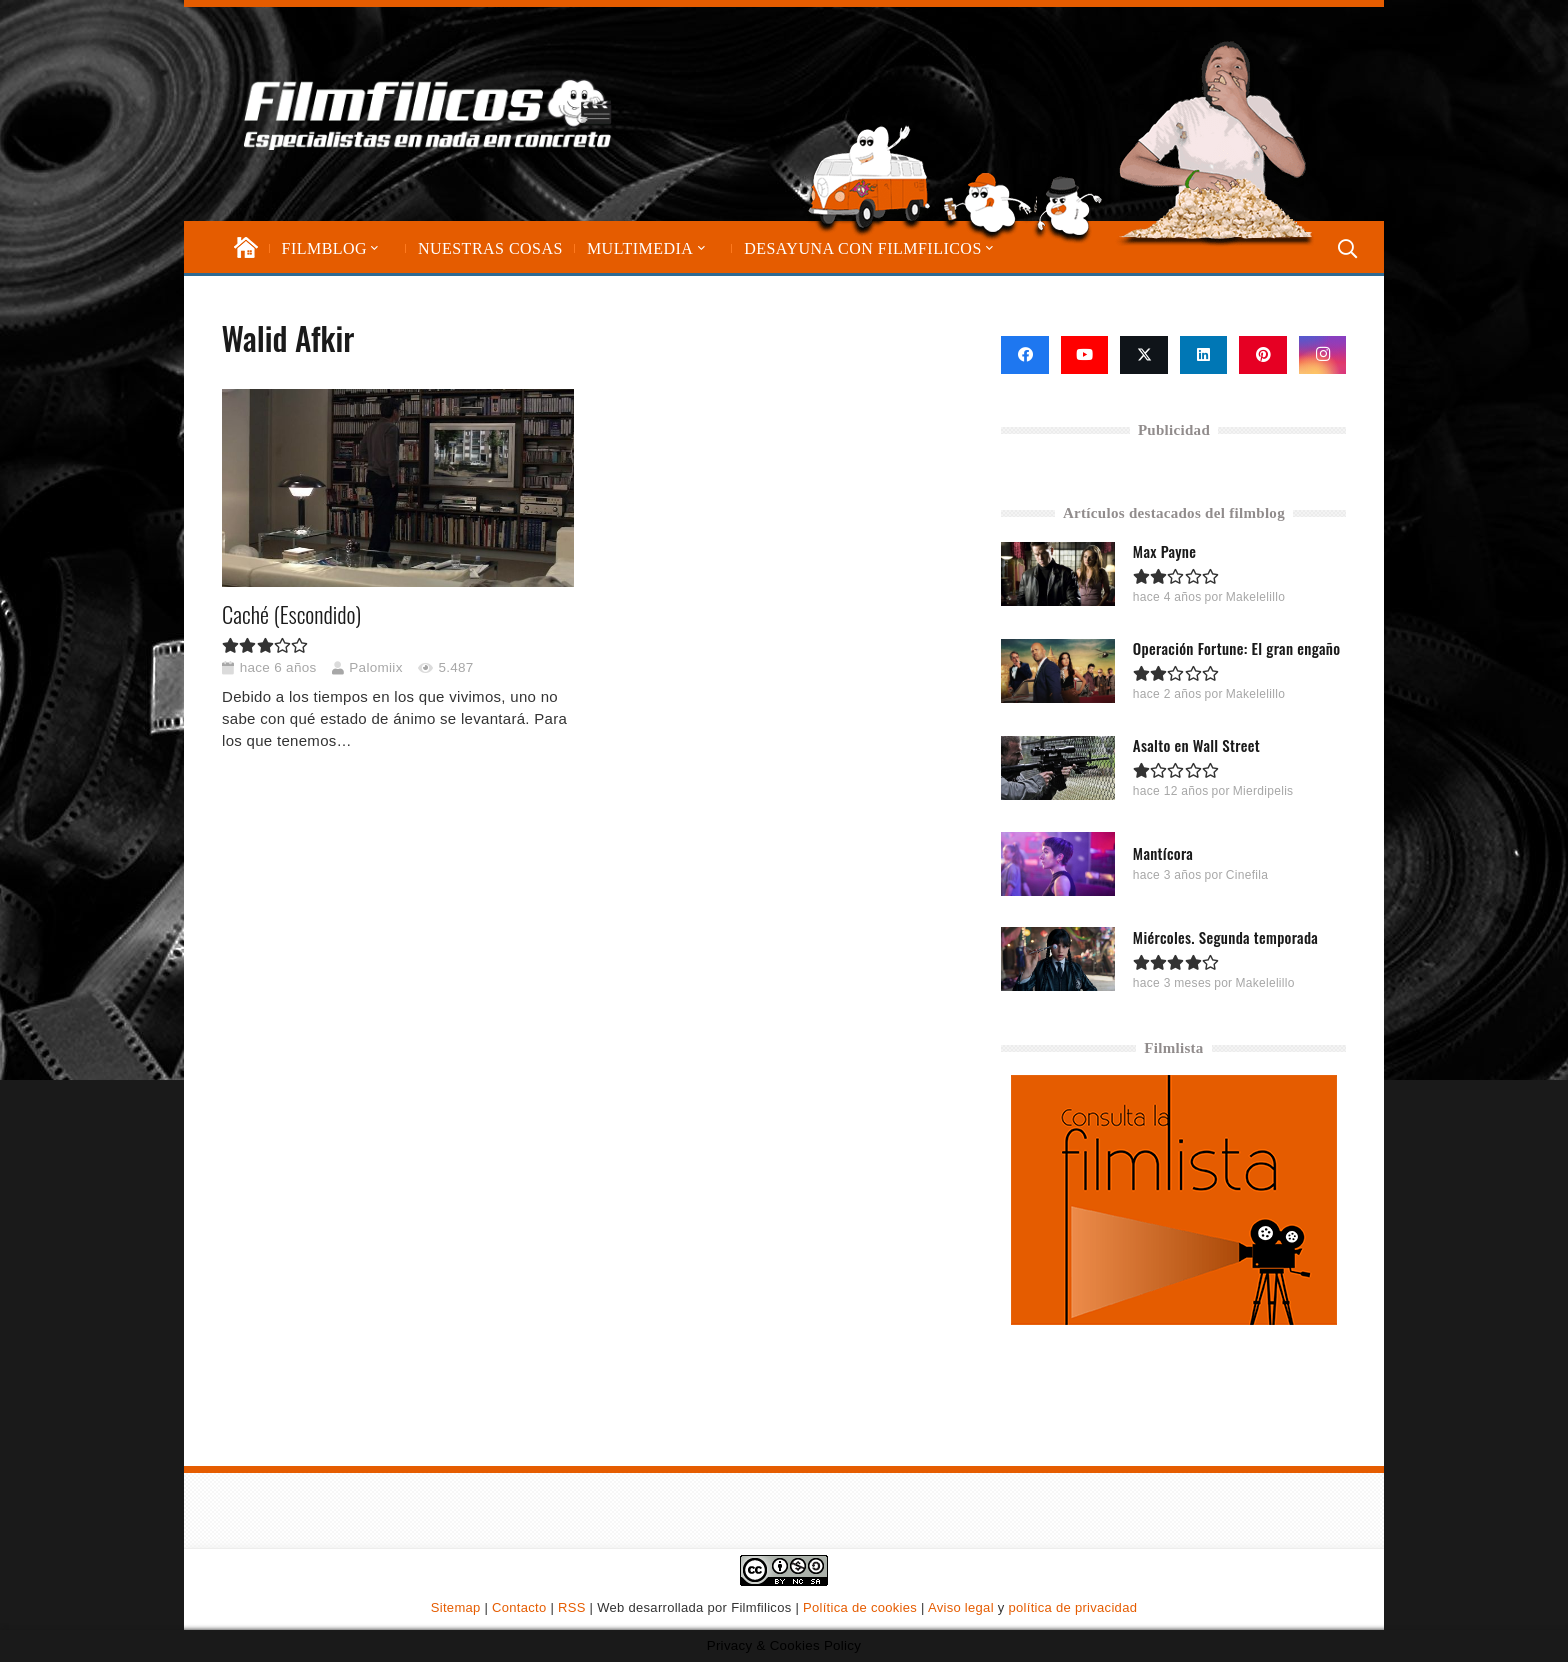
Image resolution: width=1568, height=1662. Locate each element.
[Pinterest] (1263, 355)
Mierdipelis (1263, 791)
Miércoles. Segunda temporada (1225, 936)
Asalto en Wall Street (1196, 745)
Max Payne (1164, 551)
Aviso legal (961, 1607)
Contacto (519, 1607)
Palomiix (375, 667)
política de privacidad (1072, 1607)
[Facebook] (1025, 355)
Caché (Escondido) (291, 614)
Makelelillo (1255, 597)
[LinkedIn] (1204, 355)
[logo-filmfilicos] (428, 114)
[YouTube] (1085, 355)
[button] (373, 248)
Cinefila (1247, 874)
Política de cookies (860, 1607)
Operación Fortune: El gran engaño (1236, 648)
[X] (1144, 355)
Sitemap (456, 1607)
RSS (572, 1607)
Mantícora (1163, 852)
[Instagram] (1323, 355)
